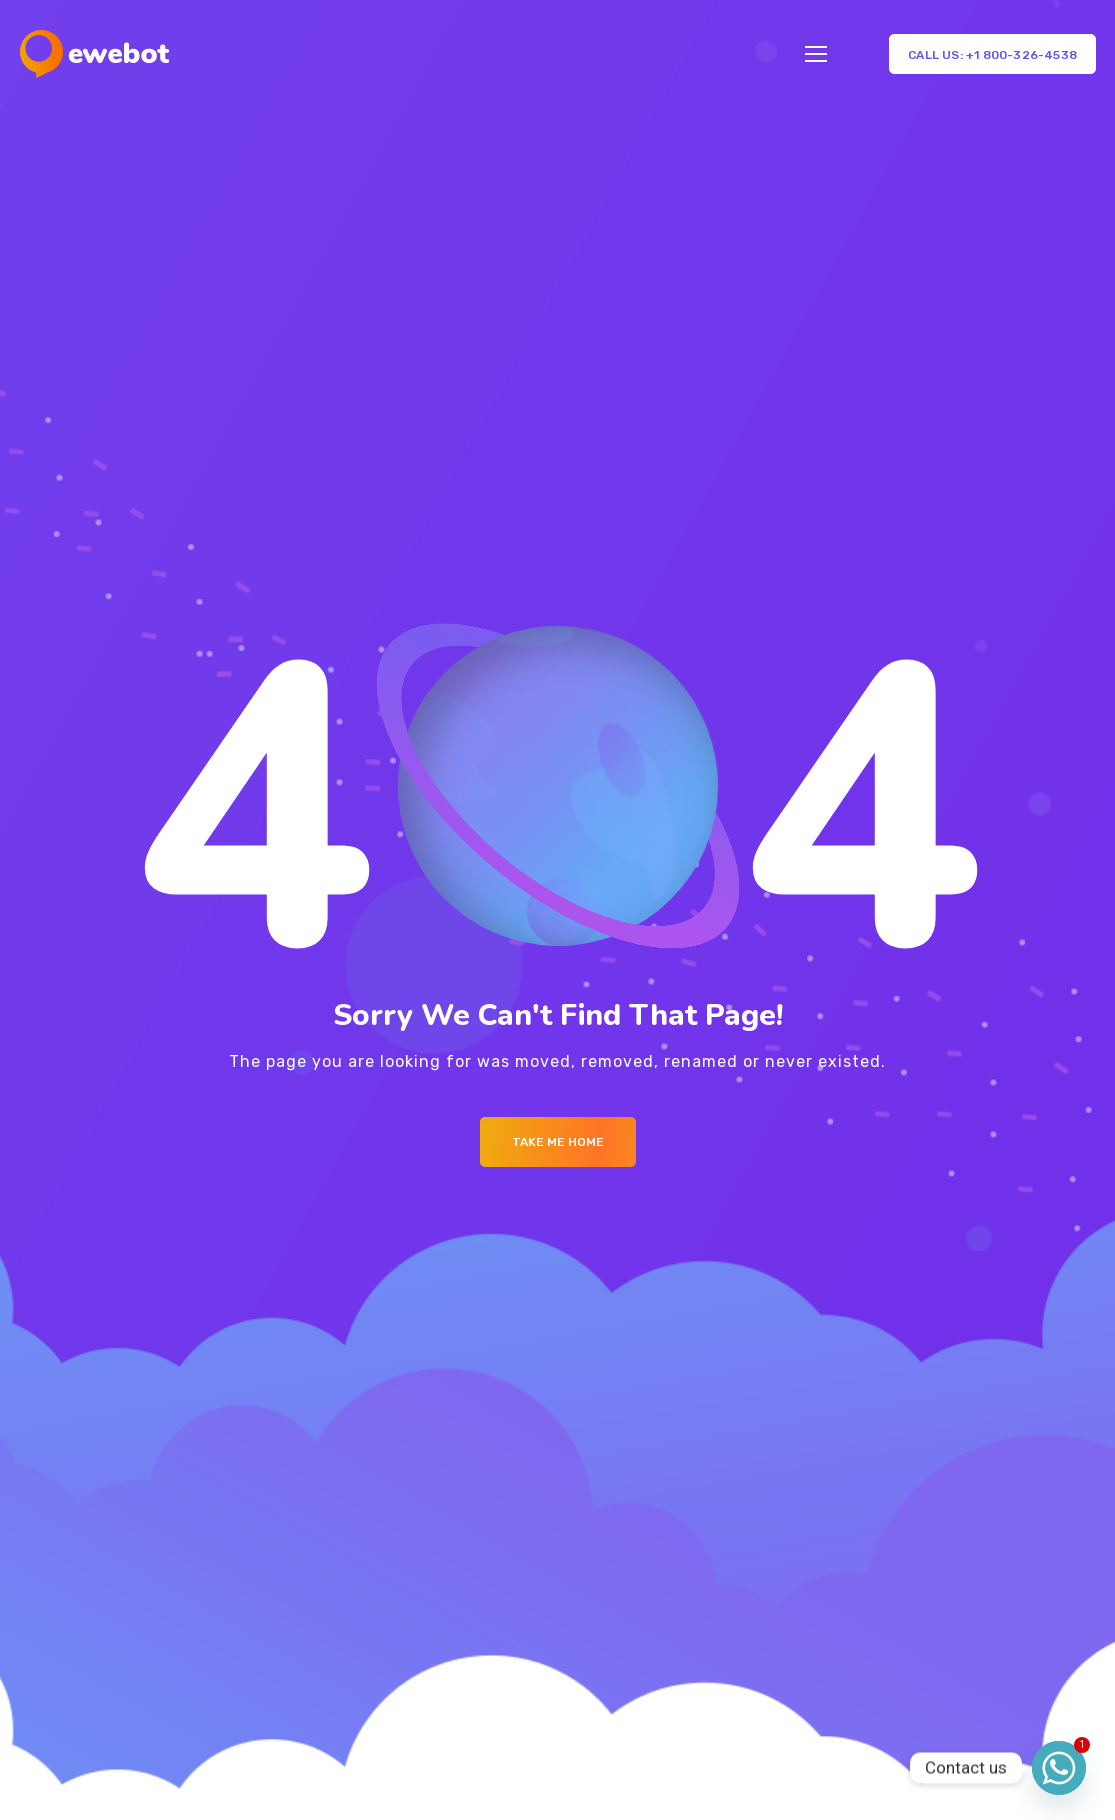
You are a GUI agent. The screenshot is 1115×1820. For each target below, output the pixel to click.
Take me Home (558, 1142)
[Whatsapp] (1059, 1768)
